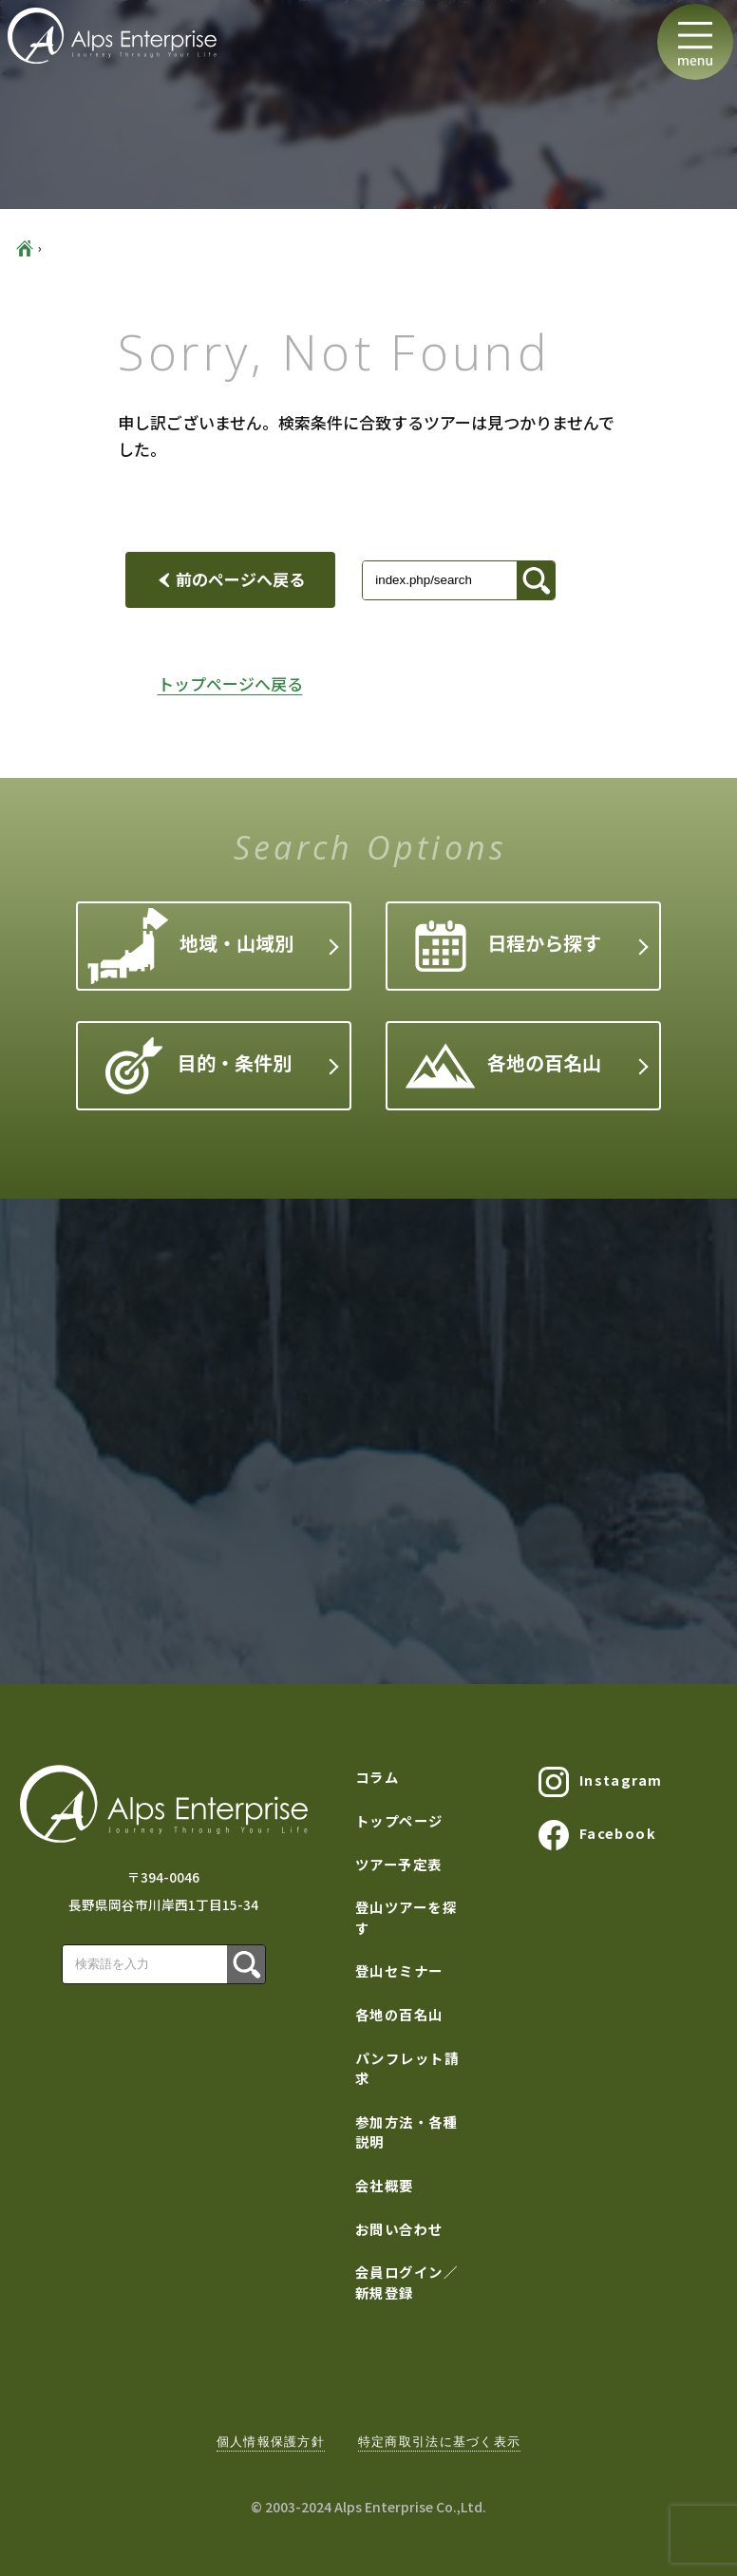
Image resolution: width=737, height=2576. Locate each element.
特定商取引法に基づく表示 (439, 2441)
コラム (377, 1777)
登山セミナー (399, 1970)
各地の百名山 (503, 1066)
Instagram (600, 1782)
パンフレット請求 (407, 2068)
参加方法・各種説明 (406, 2132)
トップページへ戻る (230, 683)
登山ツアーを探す (406, 1917)
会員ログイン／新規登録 (406, 2282)
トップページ (399, 1820)
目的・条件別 (198, 1065)
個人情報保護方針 (271, 2441)
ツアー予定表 (399, 1864)
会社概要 (384, 2185)
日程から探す (508, 946)
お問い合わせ (399, 2229)
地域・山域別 (190, 946)
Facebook (597, 1835)
